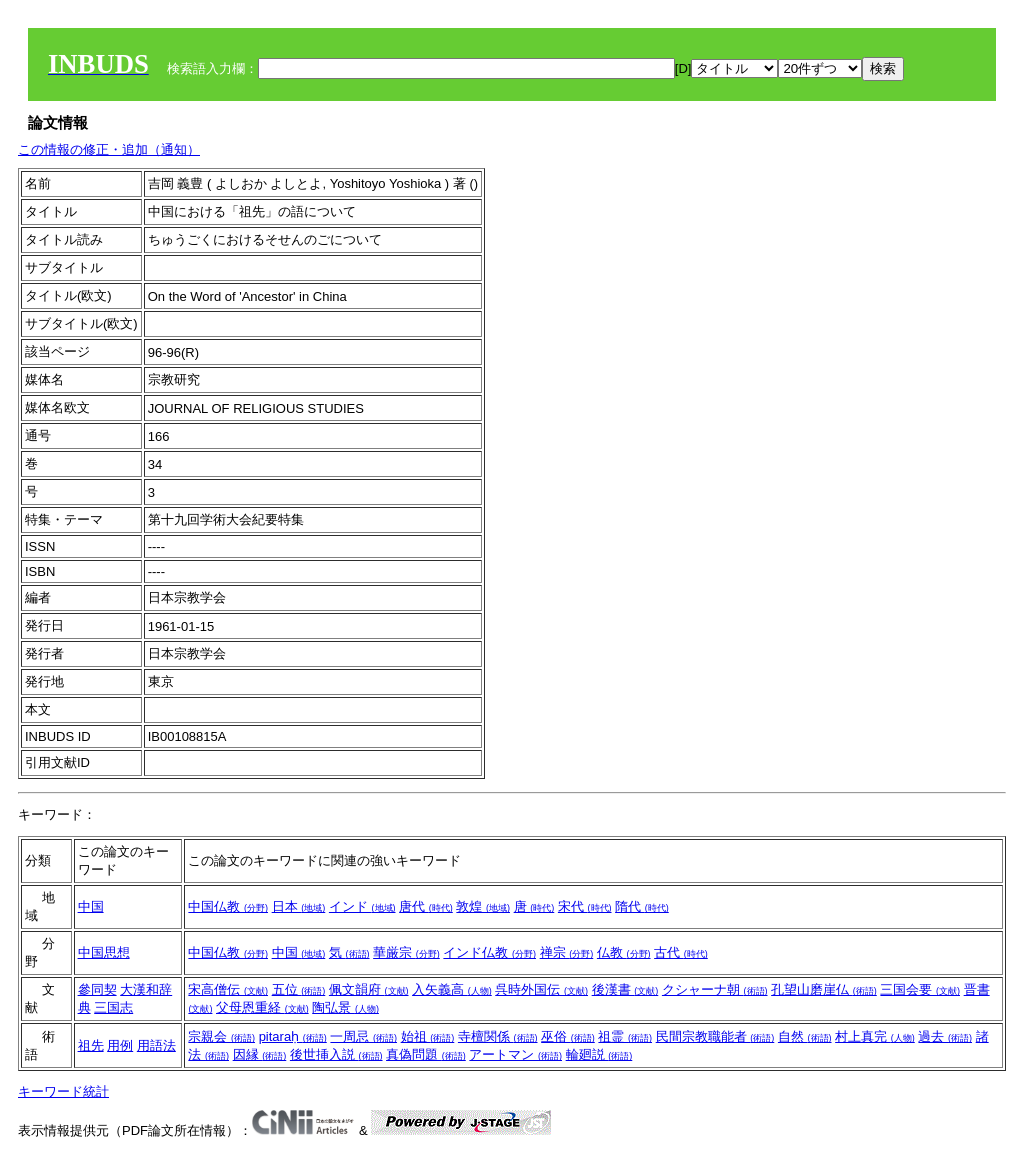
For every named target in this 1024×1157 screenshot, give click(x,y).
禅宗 (567, 952)
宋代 (585, 906)
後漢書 (625, 989)
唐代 (426, 906)
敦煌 (483, 906)
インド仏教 (489, 952)
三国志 (113, 1007)
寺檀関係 (498, 1036)
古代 (681, 952)
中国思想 (104, 952)
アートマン (515, 1054)
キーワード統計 (63, 1091)
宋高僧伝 (228, 989)
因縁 (260, 1054)
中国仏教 (228, 906)
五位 (299, 989)
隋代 (642, 906)
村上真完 (875, 1036)
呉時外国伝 (541, 989)
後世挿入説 (336, 1054)
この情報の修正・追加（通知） (109, 149)
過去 (945, 1036)
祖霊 (625, 1036)
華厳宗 (406, 952)
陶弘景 (345, 1007)
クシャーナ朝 (715, 989)
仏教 (624, 952)
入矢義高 (452, 989)
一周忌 (363, 1036)
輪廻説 (599, 1054)
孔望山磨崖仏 (824, 989)
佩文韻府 (369, 989)
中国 (91, 906)
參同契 (97, 989)
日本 (299, 906)
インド (362, 906)
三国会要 (920, 989)
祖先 (91, 1045)
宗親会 (221, 1036)
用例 (120, 1045)
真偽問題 (426, 1054)
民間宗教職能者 (715, 1036)
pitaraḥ (293, 1036)
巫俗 (568, 1036)
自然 (805, 1036)
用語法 (156, 1045)
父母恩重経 (262, 1007)
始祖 (428, 1036)
